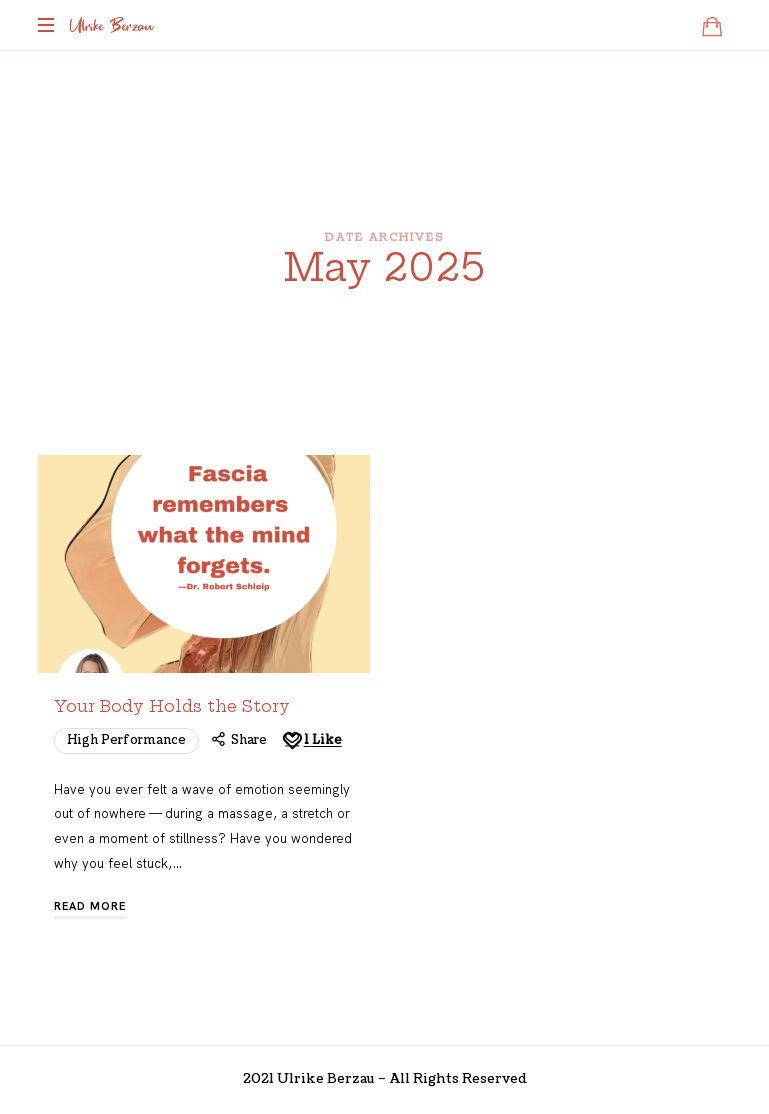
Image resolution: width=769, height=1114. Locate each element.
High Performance (126, 740)
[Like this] (311, 741)
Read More (90, 906)
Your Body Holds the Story (172, 706)
